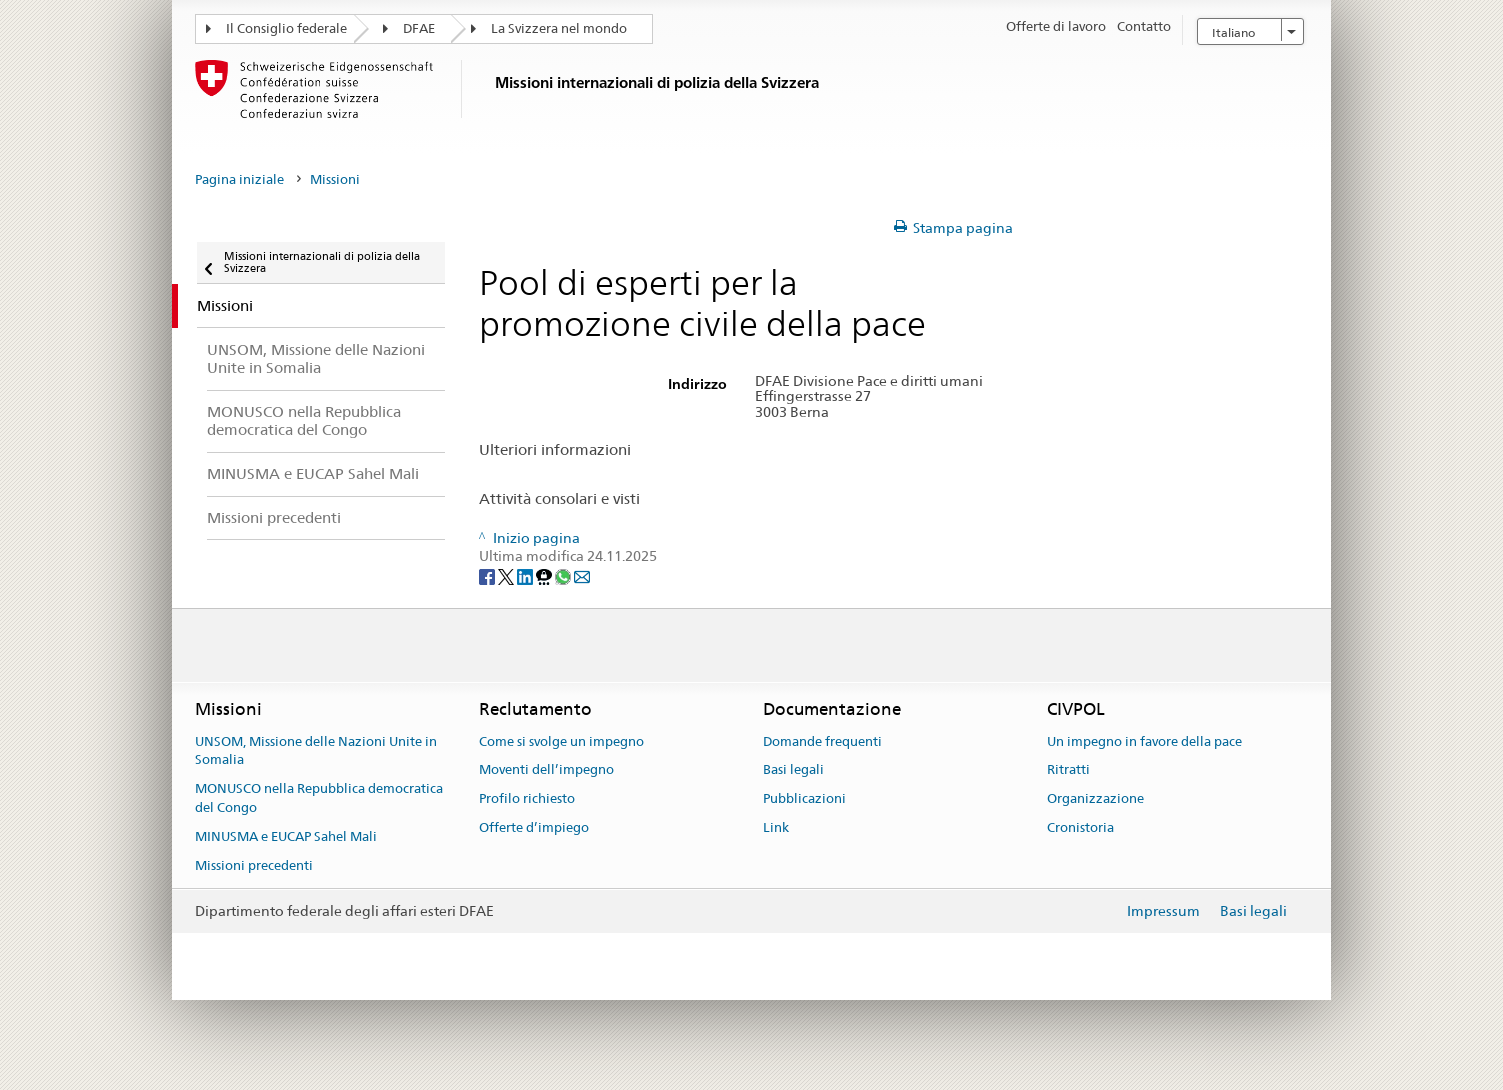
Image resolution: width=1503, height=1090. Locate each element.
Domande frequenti (822, 741)
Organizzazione (1095, 799)
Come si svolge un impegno (561, 741)
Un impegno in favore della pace (1144, 741)
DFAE (419, 28)
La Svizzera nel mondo (559, 28)
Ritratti (1068, 770)
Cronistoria (1080, 827)
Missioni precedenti (254, 865)
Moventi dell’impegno (546, 770)
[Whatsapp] (564, 575)
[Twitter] (507, 575)
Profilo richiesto (527, 799)
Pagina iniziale (239, 179)
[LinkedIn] (526, 575)
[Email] (582, 575)
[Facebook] (488, 575)
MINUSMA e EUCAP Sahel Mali (286, 836)
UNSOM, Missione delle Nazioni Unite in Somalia (316, 751)
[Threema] (545, 575)
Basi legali (793, 770)
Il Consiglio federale (286, 28)
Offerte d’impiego (534, 827)
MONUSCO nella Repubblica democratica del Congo (319, 799)
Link (776, 827)
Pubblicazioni (804, 799)
